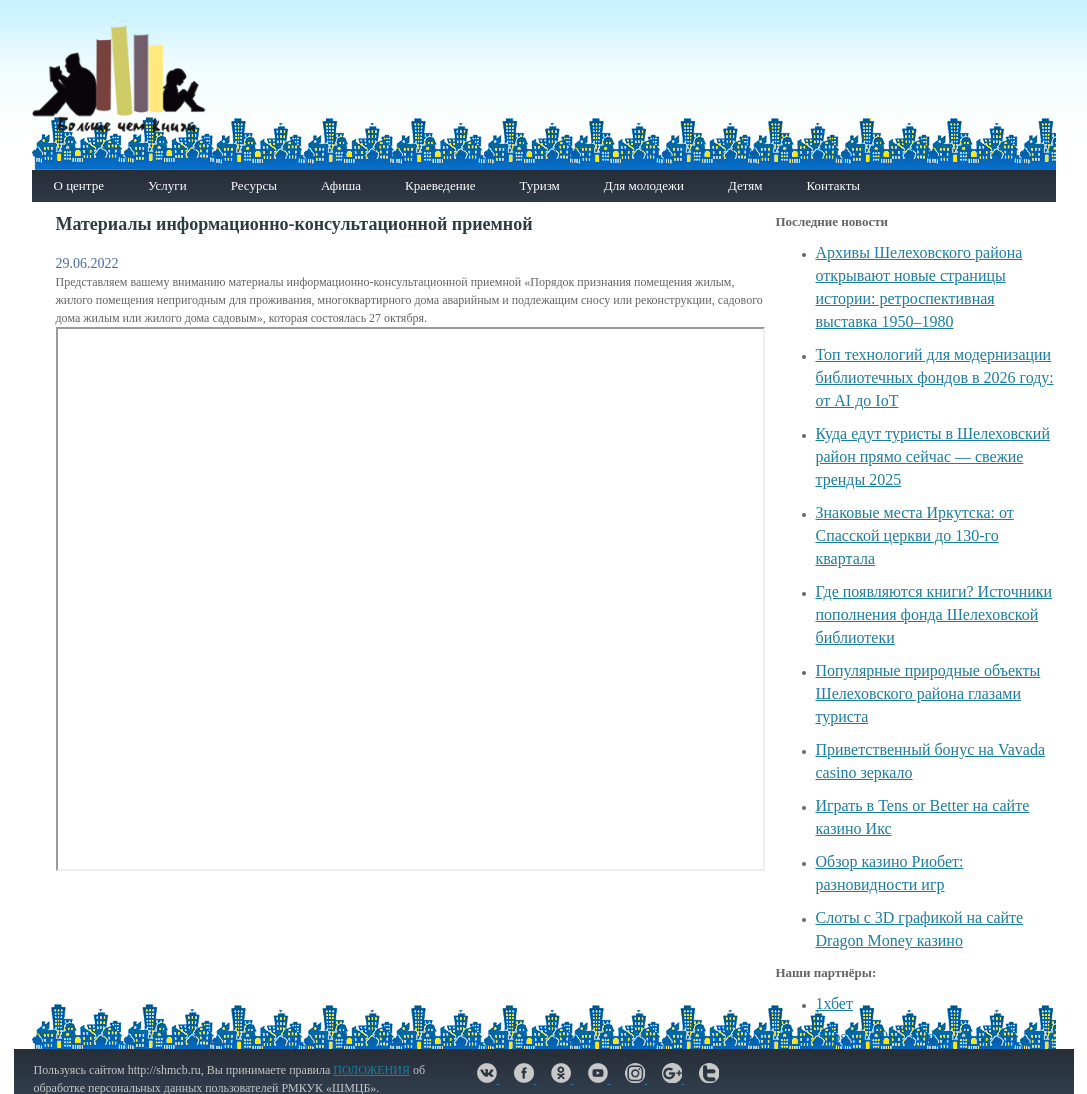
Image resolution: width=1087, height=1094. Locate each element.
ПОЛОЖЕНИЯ (371, 1070)
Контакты (833, 185)
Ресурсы (254, 185)
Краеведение (440, 185)
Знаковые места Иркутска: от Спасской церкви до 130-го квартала (915, 535)
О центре (79, 185)
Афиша (341, 185)
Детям (745, 185)
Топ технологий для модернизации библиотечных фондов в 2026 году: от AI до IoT (935, 377)
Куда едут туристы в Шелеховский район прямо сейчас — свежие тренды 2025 (933, 456)
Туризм (539, 185)
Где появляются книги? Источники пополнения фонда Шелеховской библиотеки (934, 614)
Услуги (167, 185)
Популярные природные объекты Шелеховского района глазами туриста (928, 693)
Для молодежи (644, 185)
